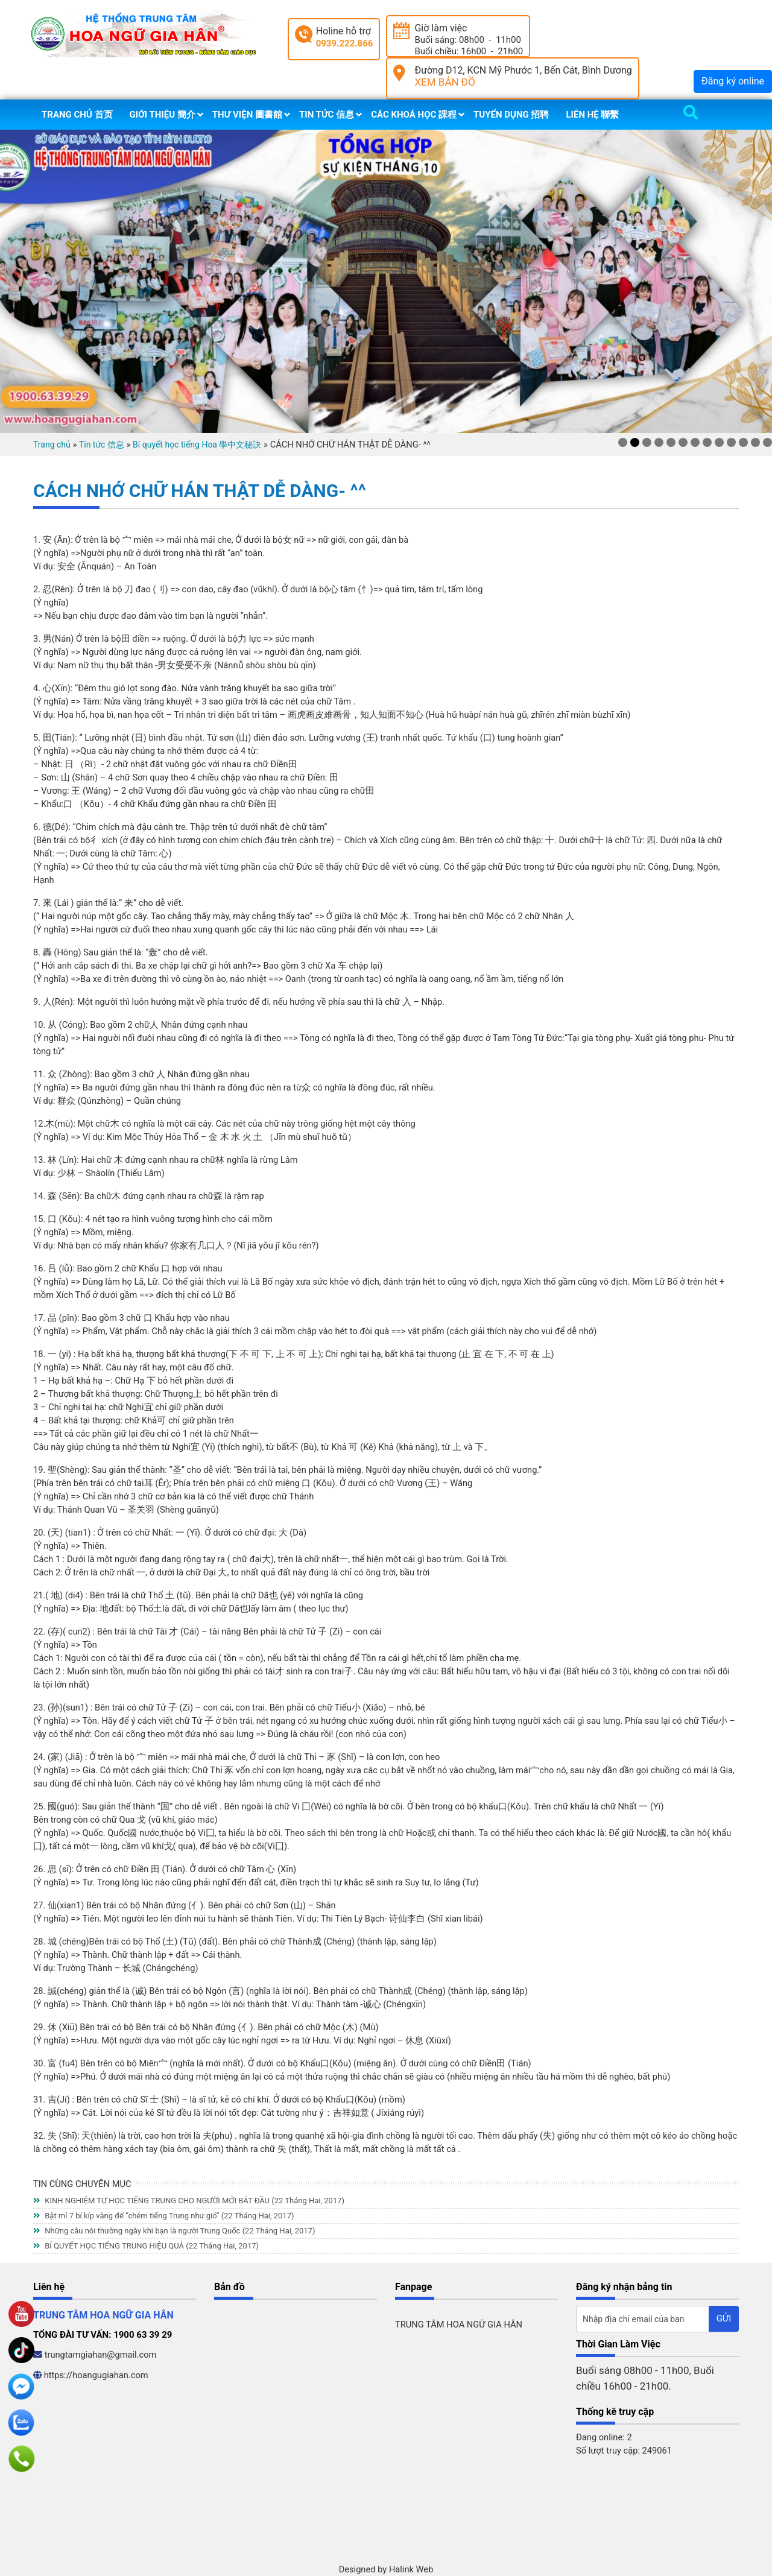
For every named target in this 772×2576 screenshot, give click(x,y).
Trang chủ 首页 (77, 114)
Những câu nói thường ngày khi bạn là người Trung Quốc (174, 2230)
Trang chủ (52, 444)
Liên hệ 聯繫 (592, 114)
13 (767, 442)
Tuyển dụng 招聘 (511, 114)
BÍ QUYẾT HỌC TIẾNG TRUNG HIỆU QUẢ (146, 2245)
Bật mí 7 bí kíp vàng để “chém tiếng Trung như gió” (163, 2215)
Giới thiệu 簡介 (162, 114)
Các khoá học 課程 (414, 114)
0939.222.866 (344, 43)
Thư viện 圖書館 (247, 114)
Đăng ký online (732, 81)
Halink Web (411, 2569)
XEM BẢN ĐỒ (444, 82)
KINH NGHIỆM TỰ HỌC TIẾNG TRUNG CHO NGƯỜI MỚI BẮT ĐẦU (188, 2200)
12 (755, 442)
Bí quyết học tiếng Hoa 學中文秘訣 (197, 444)
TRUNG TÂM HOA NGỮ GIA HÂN (458, 2324)
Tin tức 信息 (326, 114)
